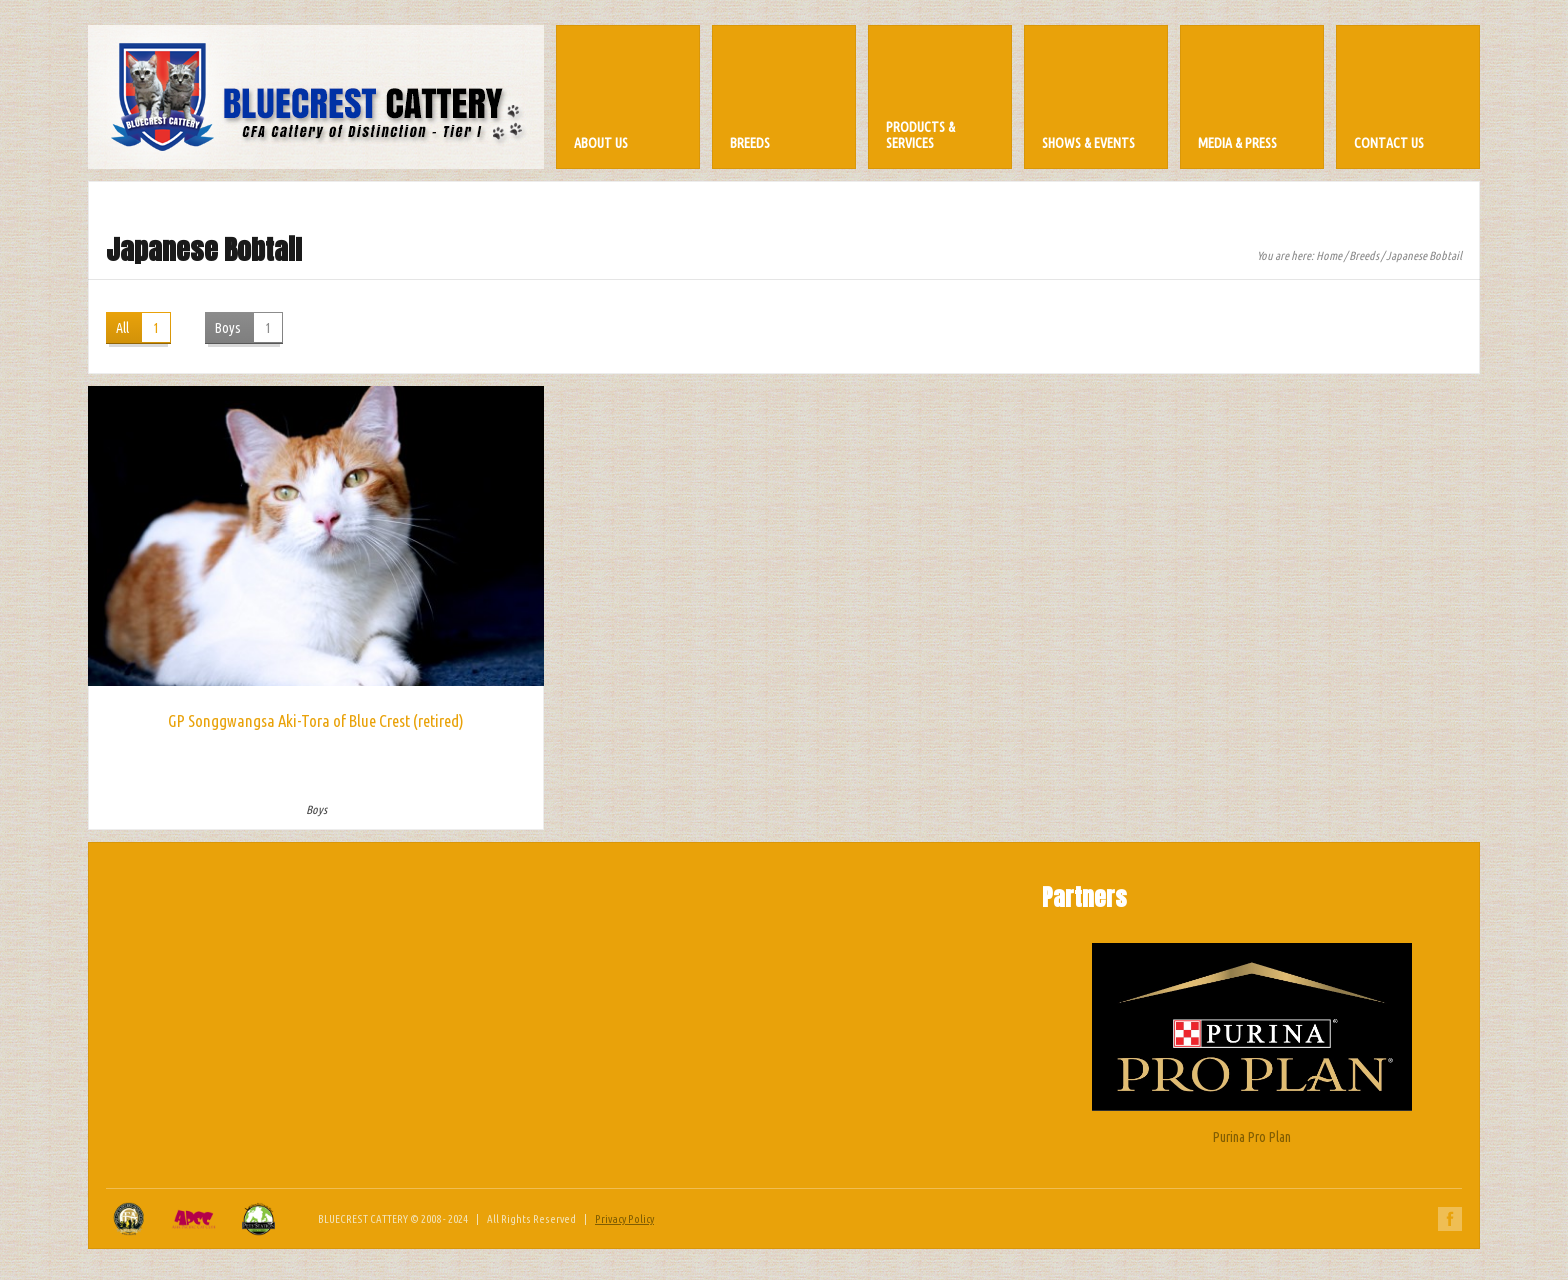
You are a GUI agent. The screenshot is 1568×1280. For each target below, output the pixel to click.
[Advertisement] (784, 1006)
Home (1329, 255)
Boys (248, 327)
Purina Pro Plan (1252, 1044)
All (143, 327)
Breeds (1364, 255)
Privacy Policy (624, 1219)
